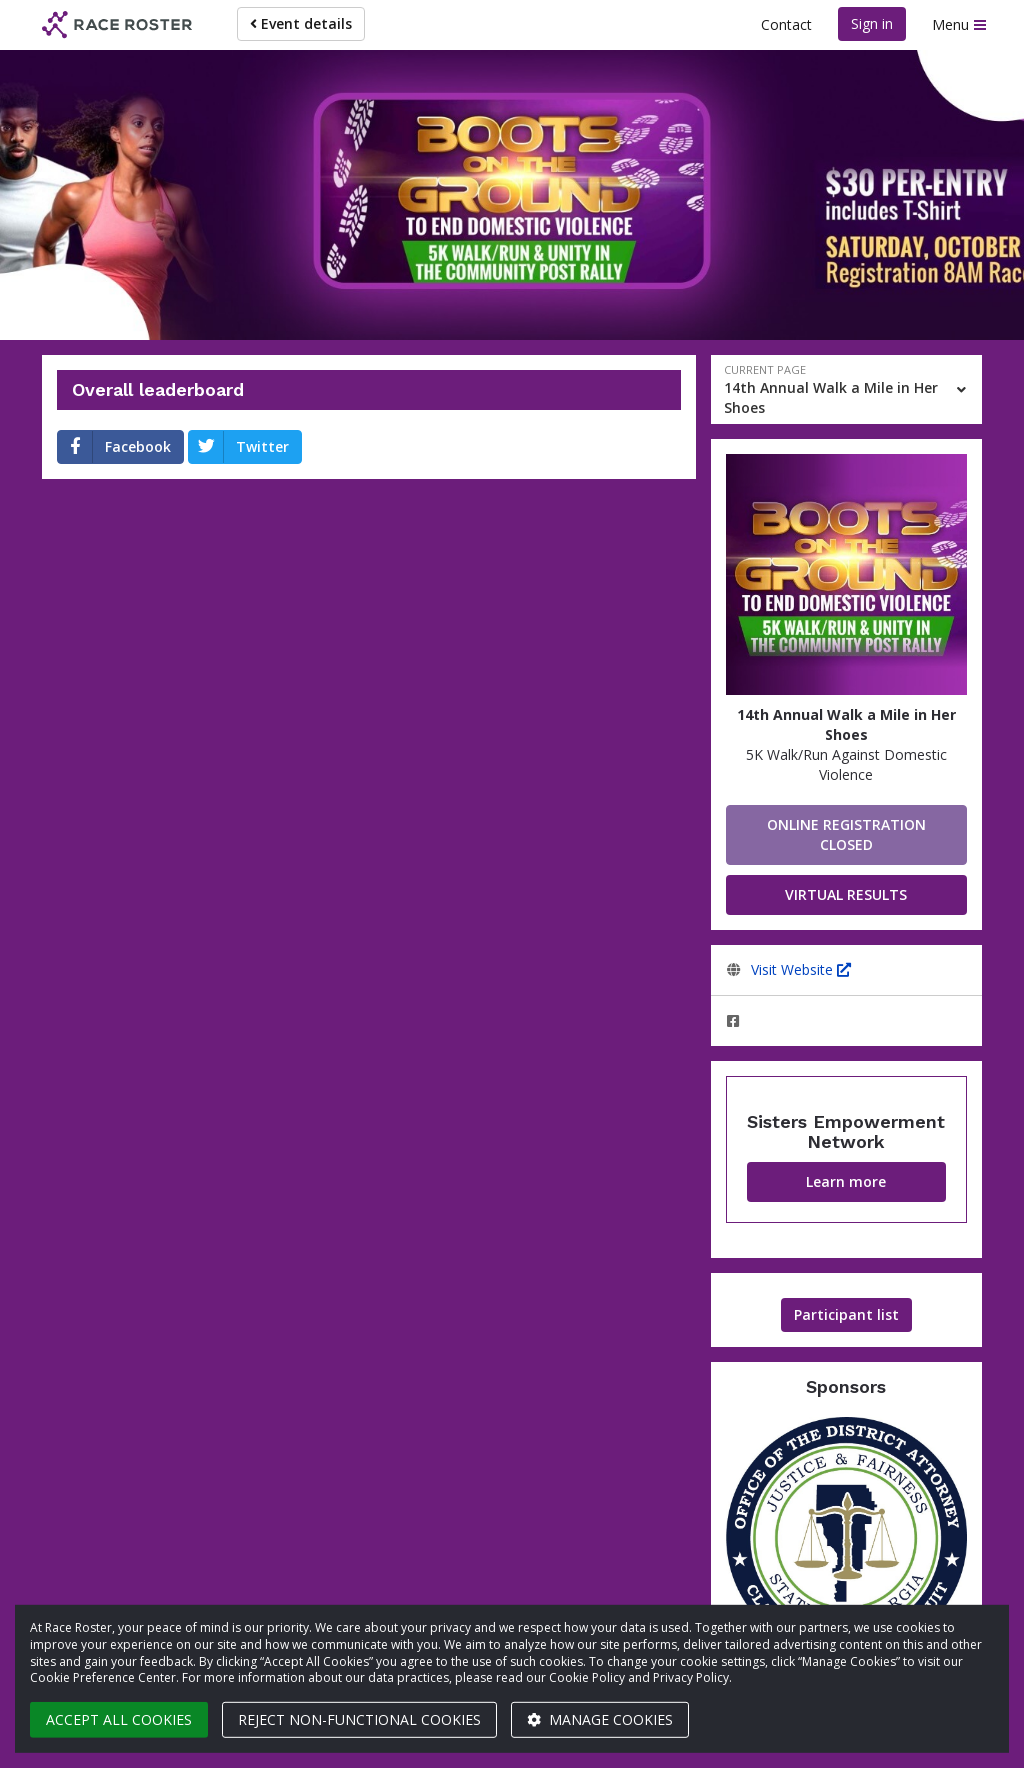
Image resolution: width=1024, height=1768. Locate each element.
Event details (301, 23)
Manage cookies (600, 1719)
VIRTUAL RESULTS (846, 894)
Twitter (239, 447)
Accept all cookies (119, 1719)
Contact (786, 24)
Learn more (846, 1181)
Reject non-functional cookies (359, 1719)
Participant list (846, 1314)
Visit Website (801, 969)
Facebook (114, 447)
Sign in (872, 23)
